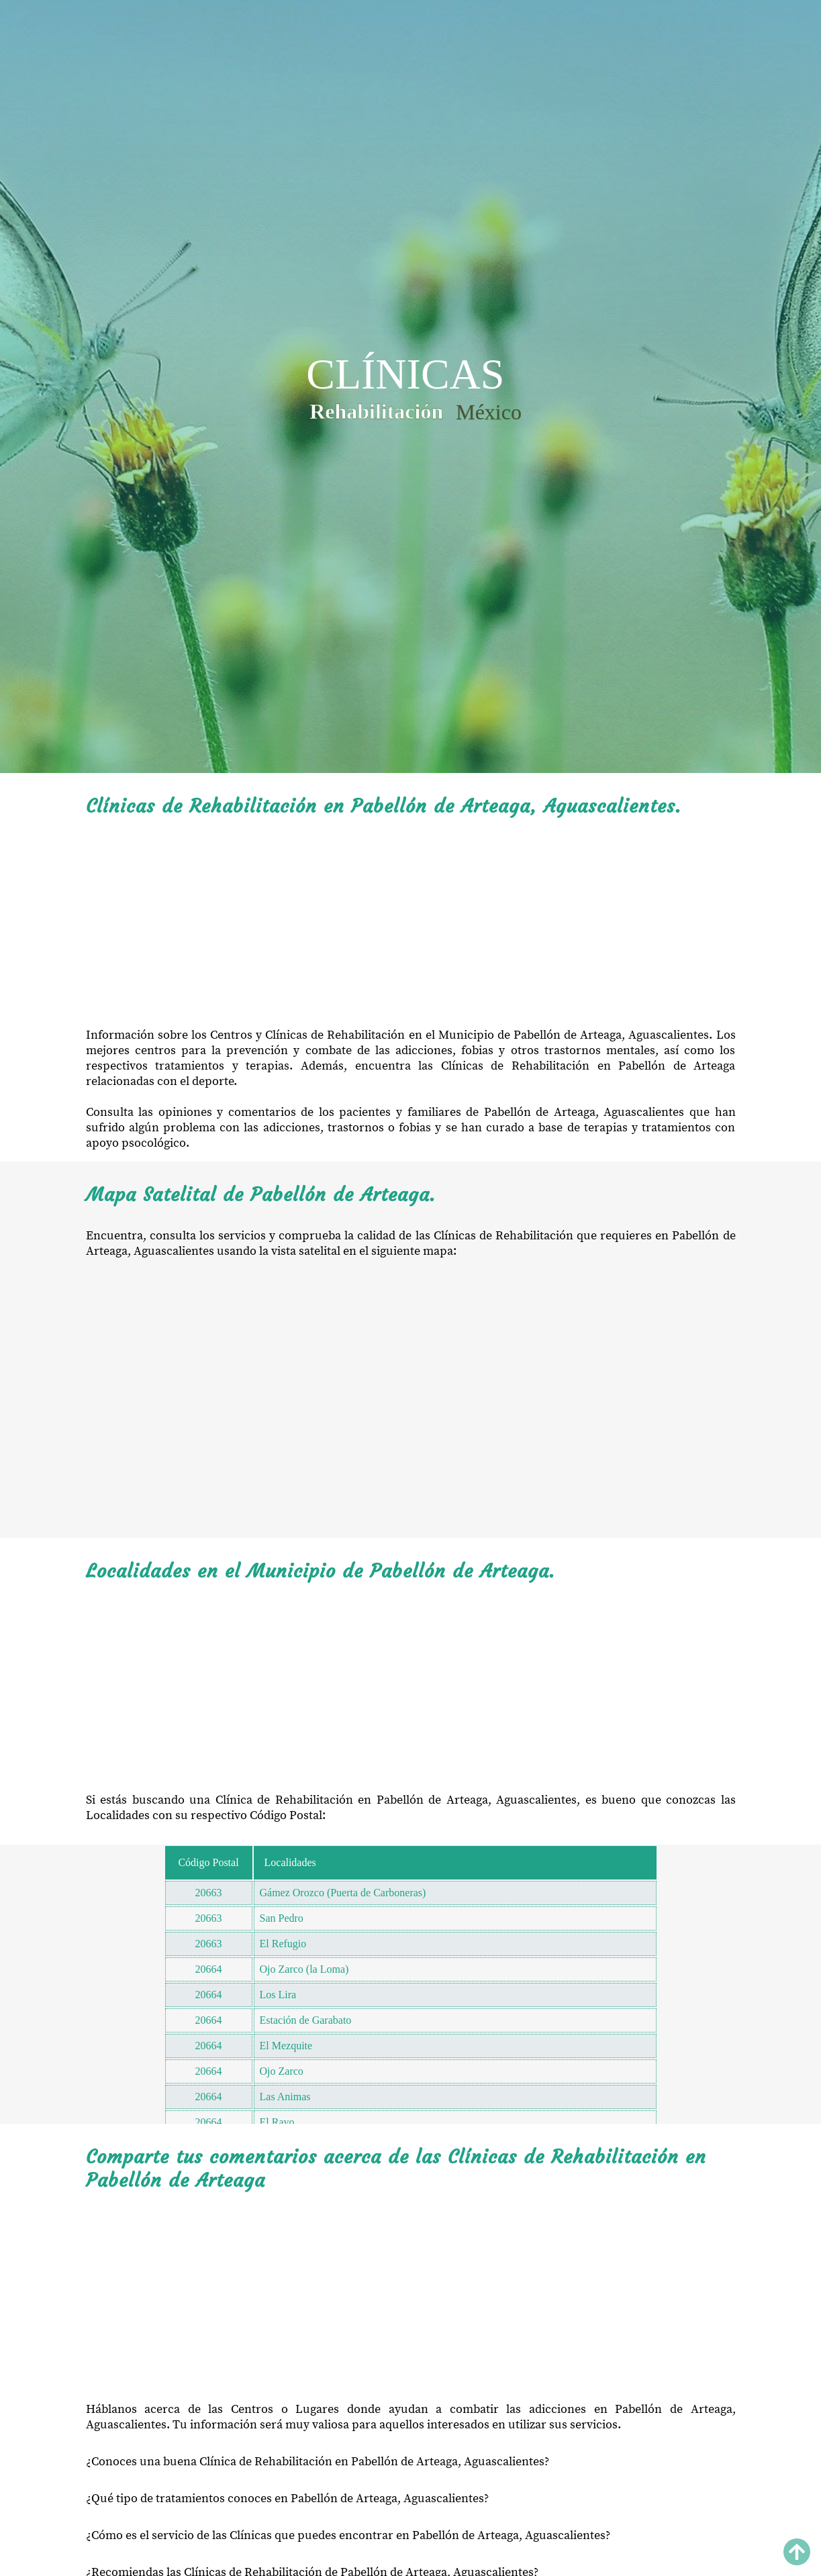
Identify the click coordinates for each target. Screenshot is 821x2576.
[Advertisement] (410, 923)
